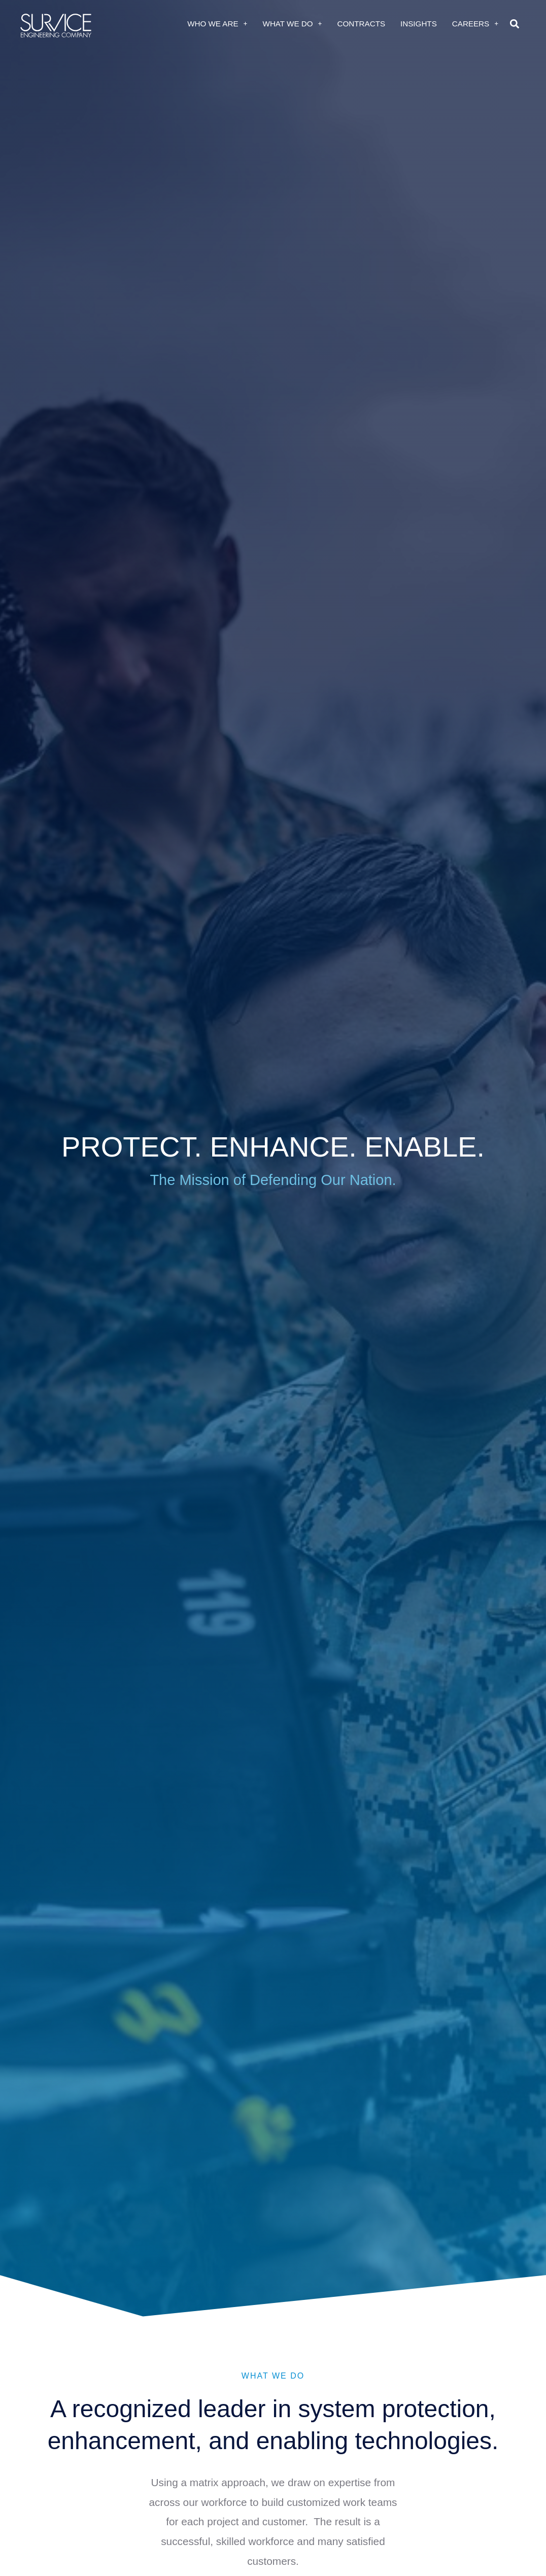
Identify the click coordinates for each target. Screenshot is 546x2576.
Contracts (361, 23)
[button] (514, 23)
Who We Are (217, 23)
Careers (475, 23)
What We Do (292, 23)
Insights (418, 23)
